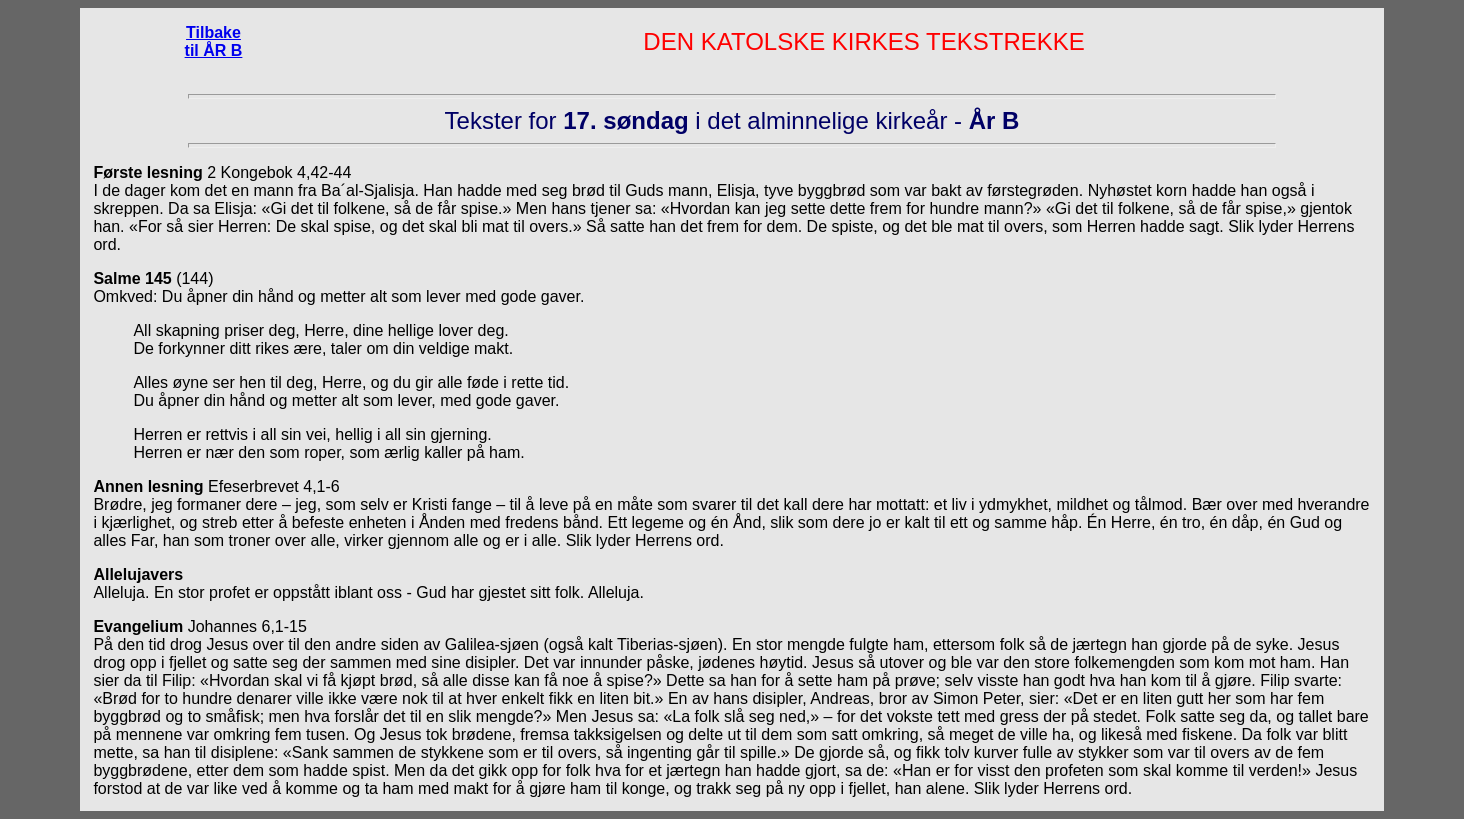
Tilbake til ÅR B (214, 41)
